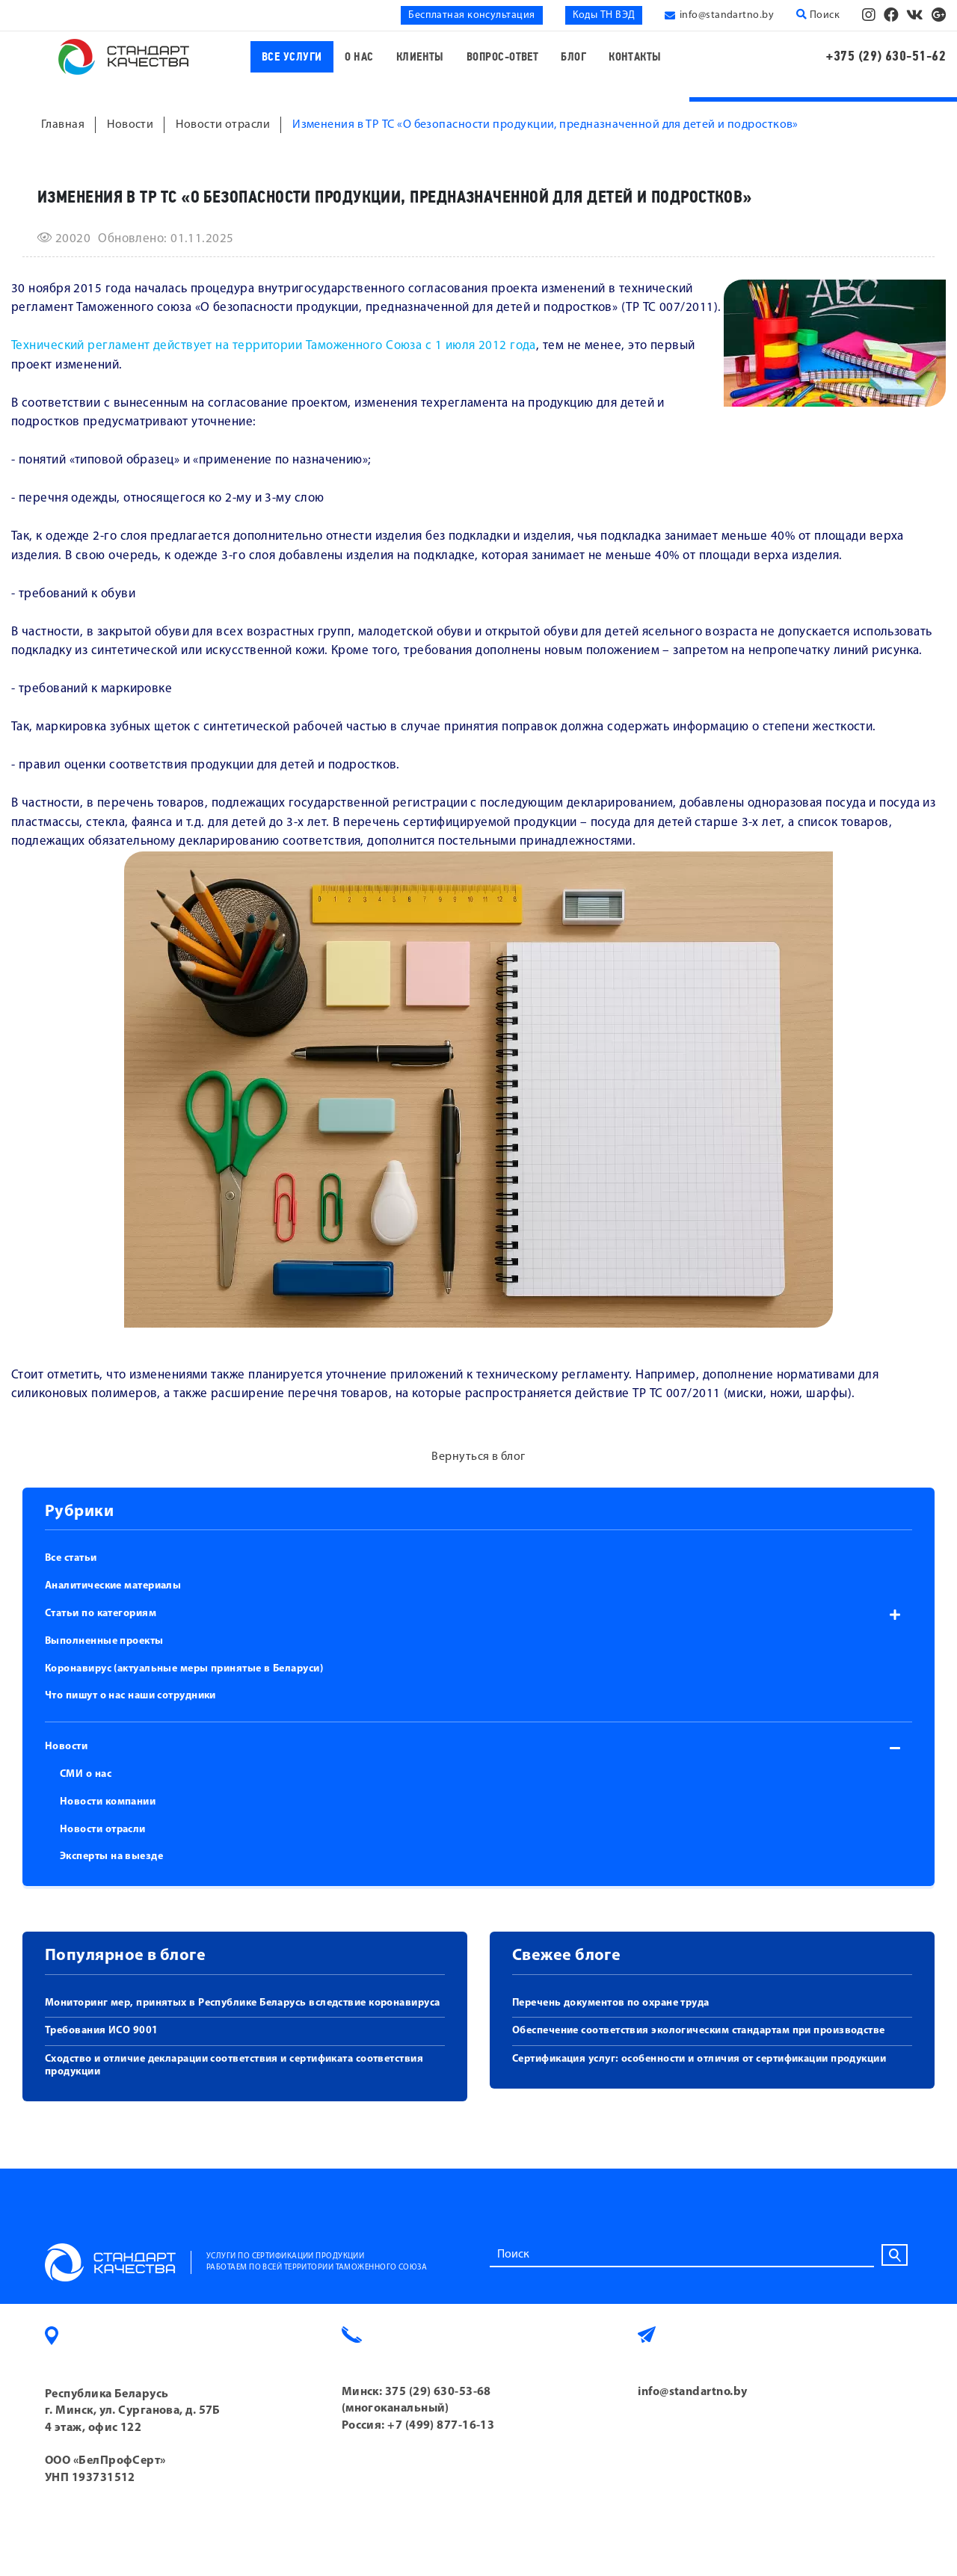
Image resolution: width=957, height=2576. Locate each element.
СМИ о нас (85, 1774)
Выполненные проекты (104, 1641)
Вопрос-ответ (502, 57)
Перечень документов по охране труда (611, 2003)
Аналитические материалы (113, 1585)
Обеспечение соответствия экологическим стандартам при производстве (698, 2030)
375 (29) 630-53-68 (438, 2392)
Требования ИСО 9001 (102, 2030)
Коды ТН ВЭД (604, 15)
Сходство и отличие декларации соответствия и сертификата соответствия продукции (234, 2065)
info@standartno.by (727, 15)
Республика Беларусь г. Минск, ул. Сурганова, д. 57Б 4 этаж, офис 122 (133, 2411)
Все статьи (71, 1558)
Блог (573, 57)
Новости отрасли (103, 1829)
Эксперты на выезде (111, 1856)
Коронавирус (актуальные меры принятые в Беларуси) (184, 1668)
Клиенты (420, 57)
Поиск (818, 15)
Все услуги (292, 57)
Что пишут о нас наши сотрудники (130, 1695)
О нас (359, 57)
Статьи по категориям (100, 1613)
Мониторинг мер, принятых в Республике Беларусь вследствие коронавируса (242, 2003)
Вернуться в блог (478, 1457)
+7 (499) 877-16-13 (440, 2426)
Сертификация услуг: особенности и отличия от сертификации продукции (699, 2059)
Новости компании (108, 1802)
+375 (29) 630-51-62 (886, 56)
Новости (66, 1746)
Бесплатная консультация (471, 15)
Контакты (635, 57)
